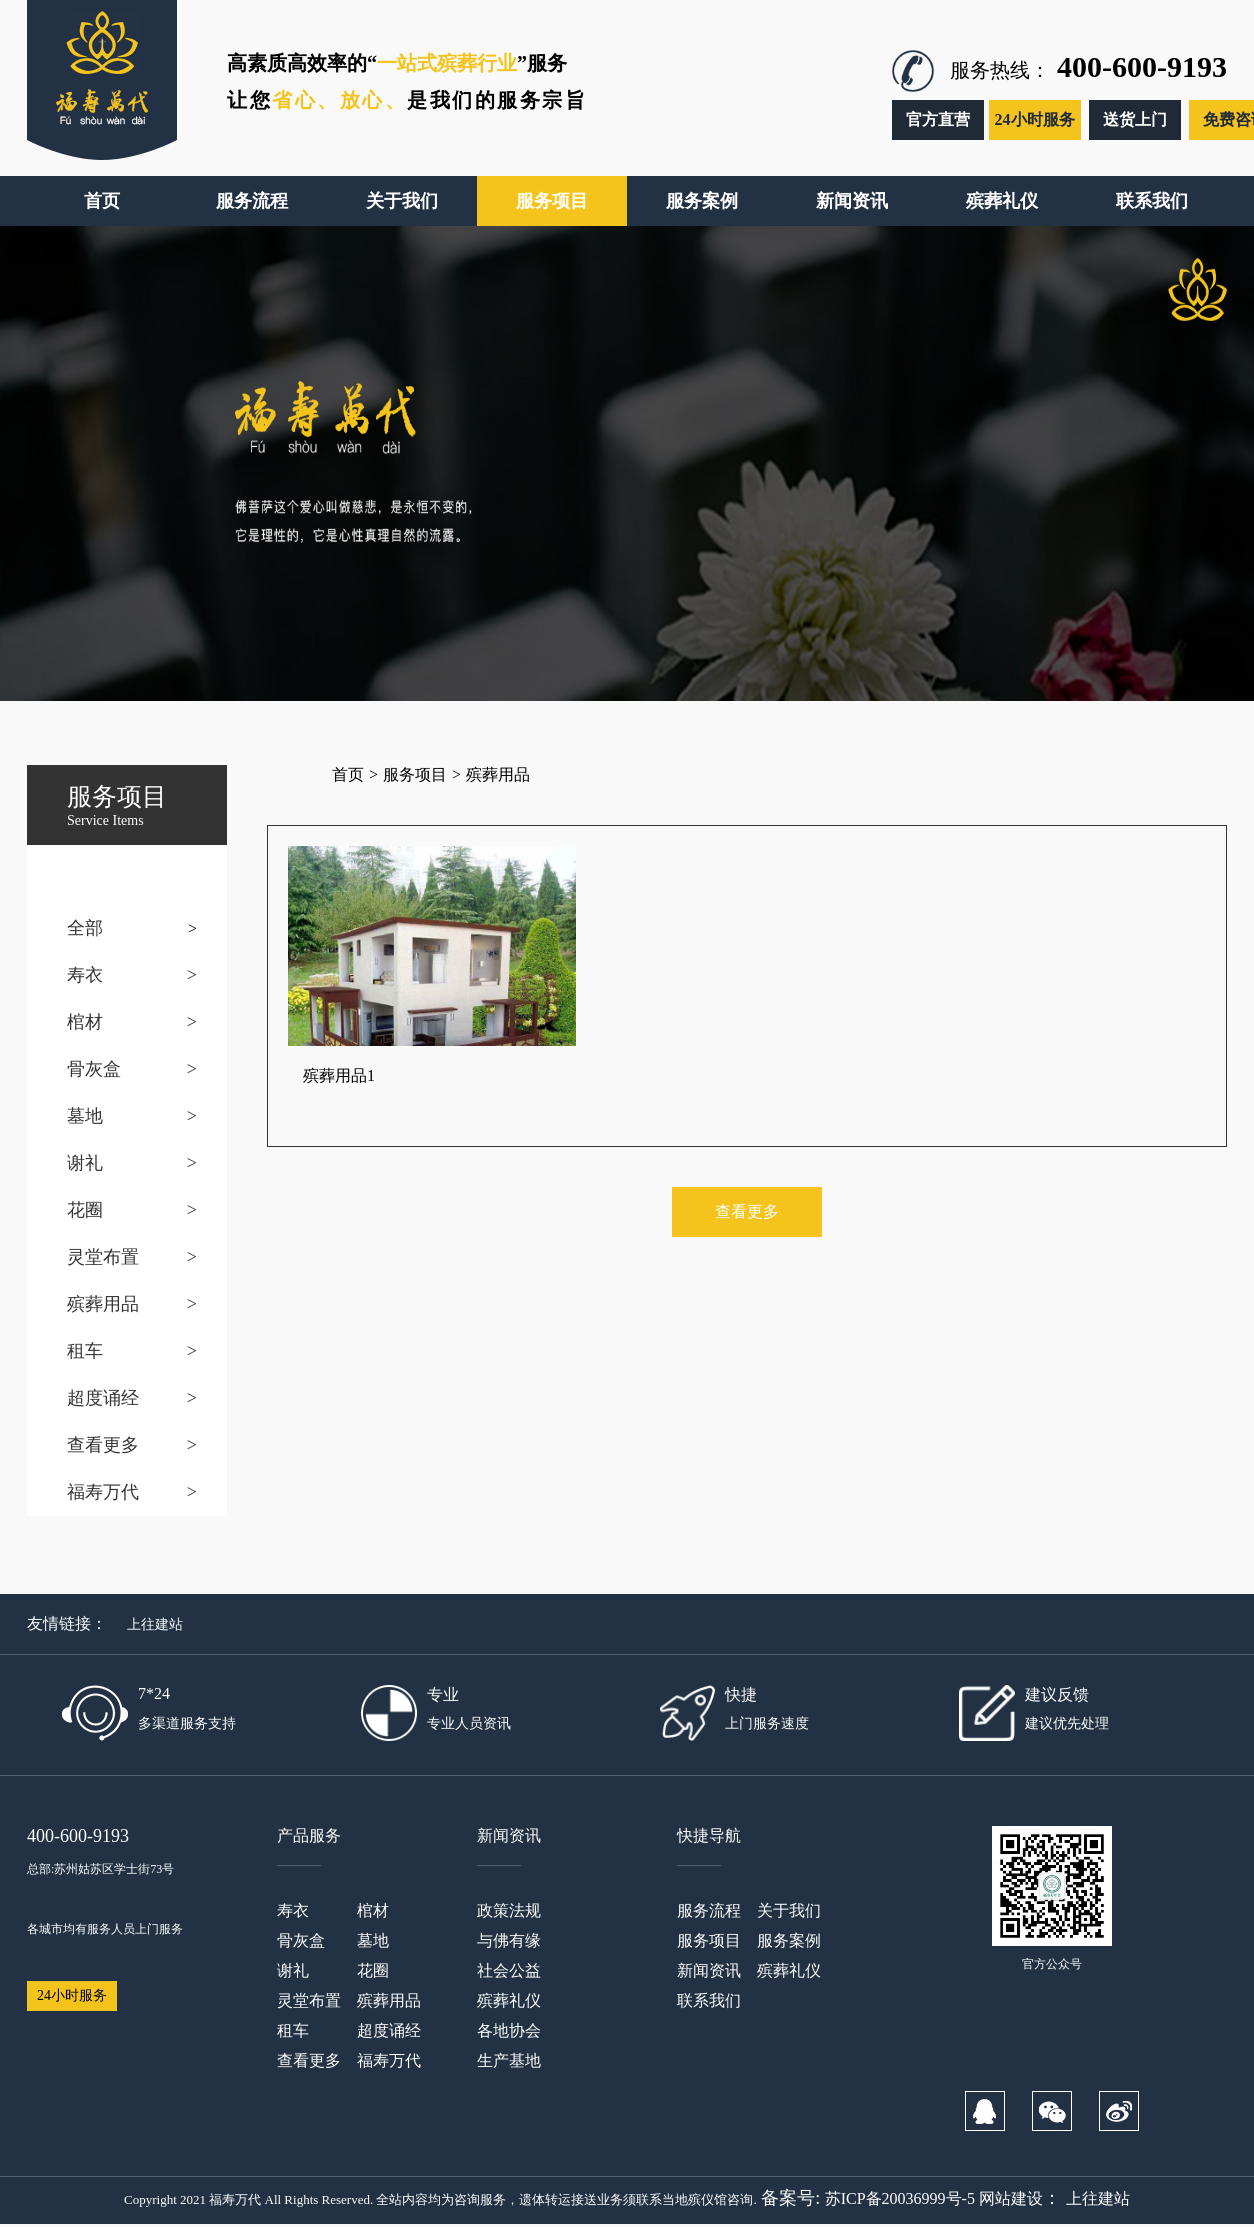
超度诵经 (103, 1398)
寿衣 (85, 975)
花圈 (85, 1210)
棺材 (85, 1022)
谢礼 (85, 1163)
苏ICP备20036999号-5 (900, 2198)
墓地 (85, 1116)
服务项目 (415, 774)
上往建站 (155, 1624)
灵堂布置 (103, 1257)
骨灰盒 (94, 1069)
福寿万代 (103, 1492)
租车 (85, 1351)
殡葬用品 (103, 1304)
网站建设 (1011, 2198)
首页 (348, 774)
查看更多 (103, 1445)
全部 (85, 928)
